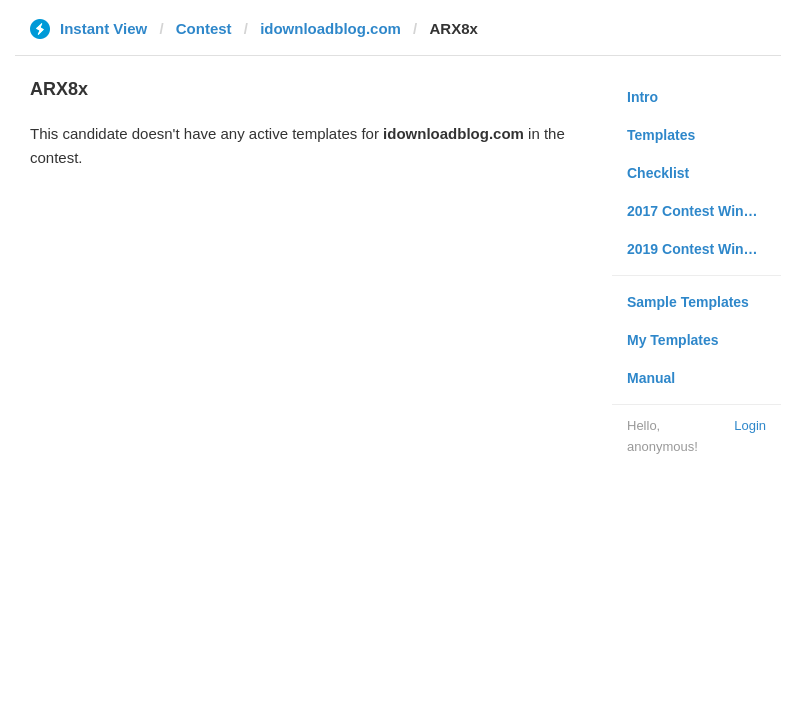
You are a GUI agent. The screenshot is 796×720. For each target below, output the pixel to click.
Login (750, 425)
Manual (651, 378)
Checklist (658, 173)
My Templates (673, 340)
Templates (661, 135)
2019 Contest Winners (700, 249)
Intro (642, 97)
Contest (204, 28)
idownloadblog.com (330, 28)
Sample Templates (688, 302)
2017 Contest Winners (700, 211)
